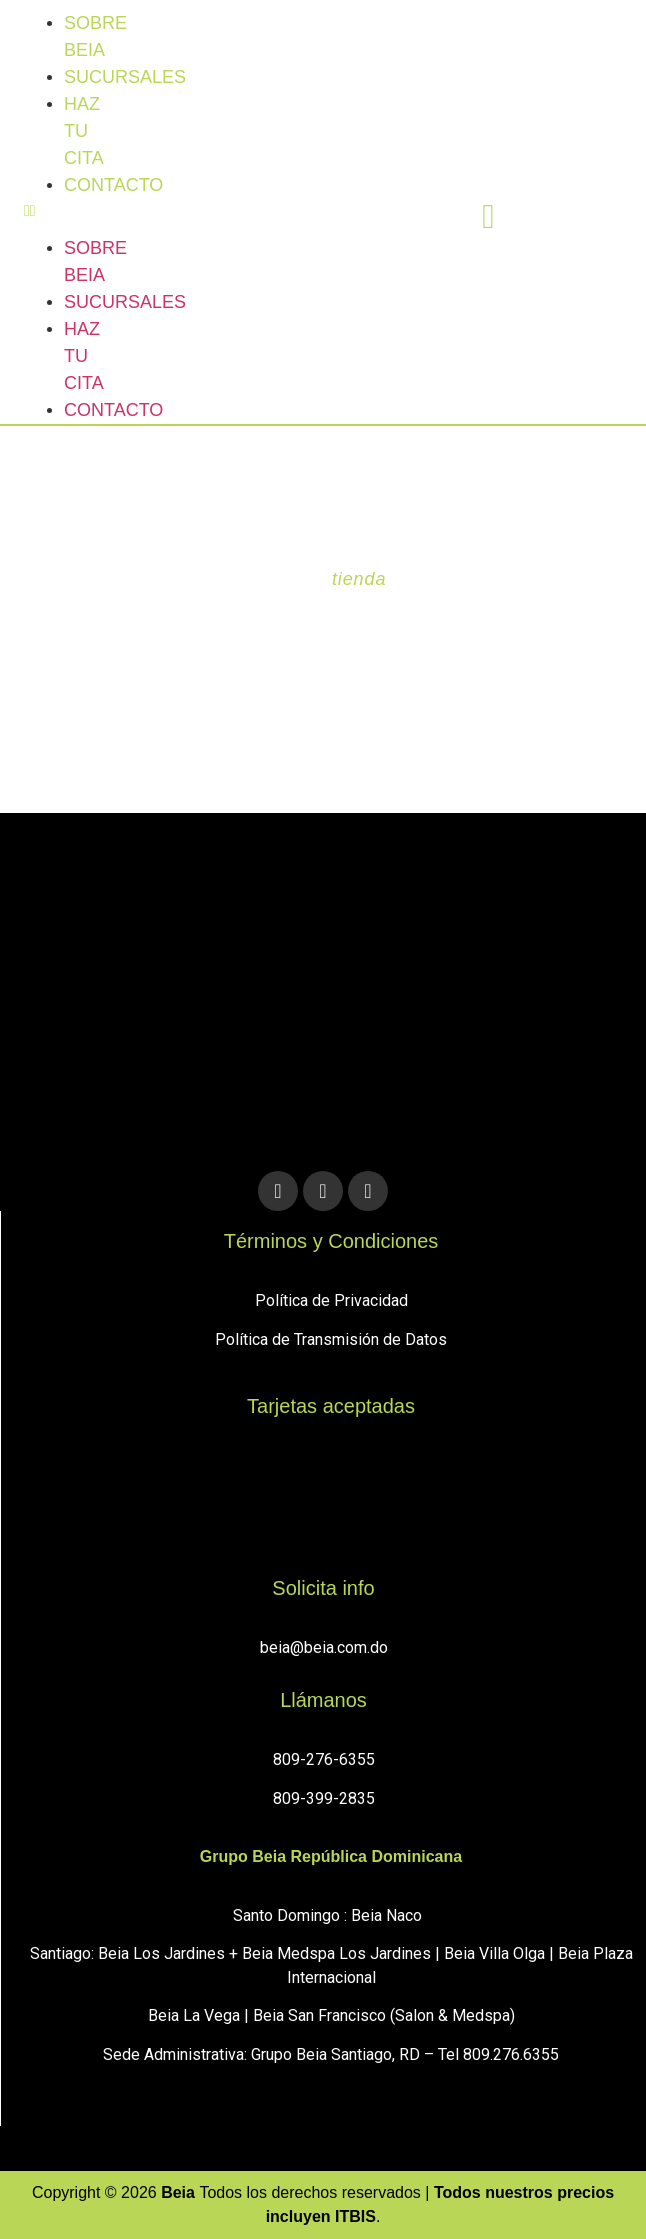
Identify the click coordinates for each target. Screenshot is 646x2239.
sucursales (125, 77)
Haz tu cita (84, 131)
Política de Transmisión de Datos (331, 1339)
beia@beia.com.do (324, 1647)
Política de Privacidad (331, 1300)
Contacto (113, 185)
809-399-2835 (324, 1798)
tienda (359, 579)
